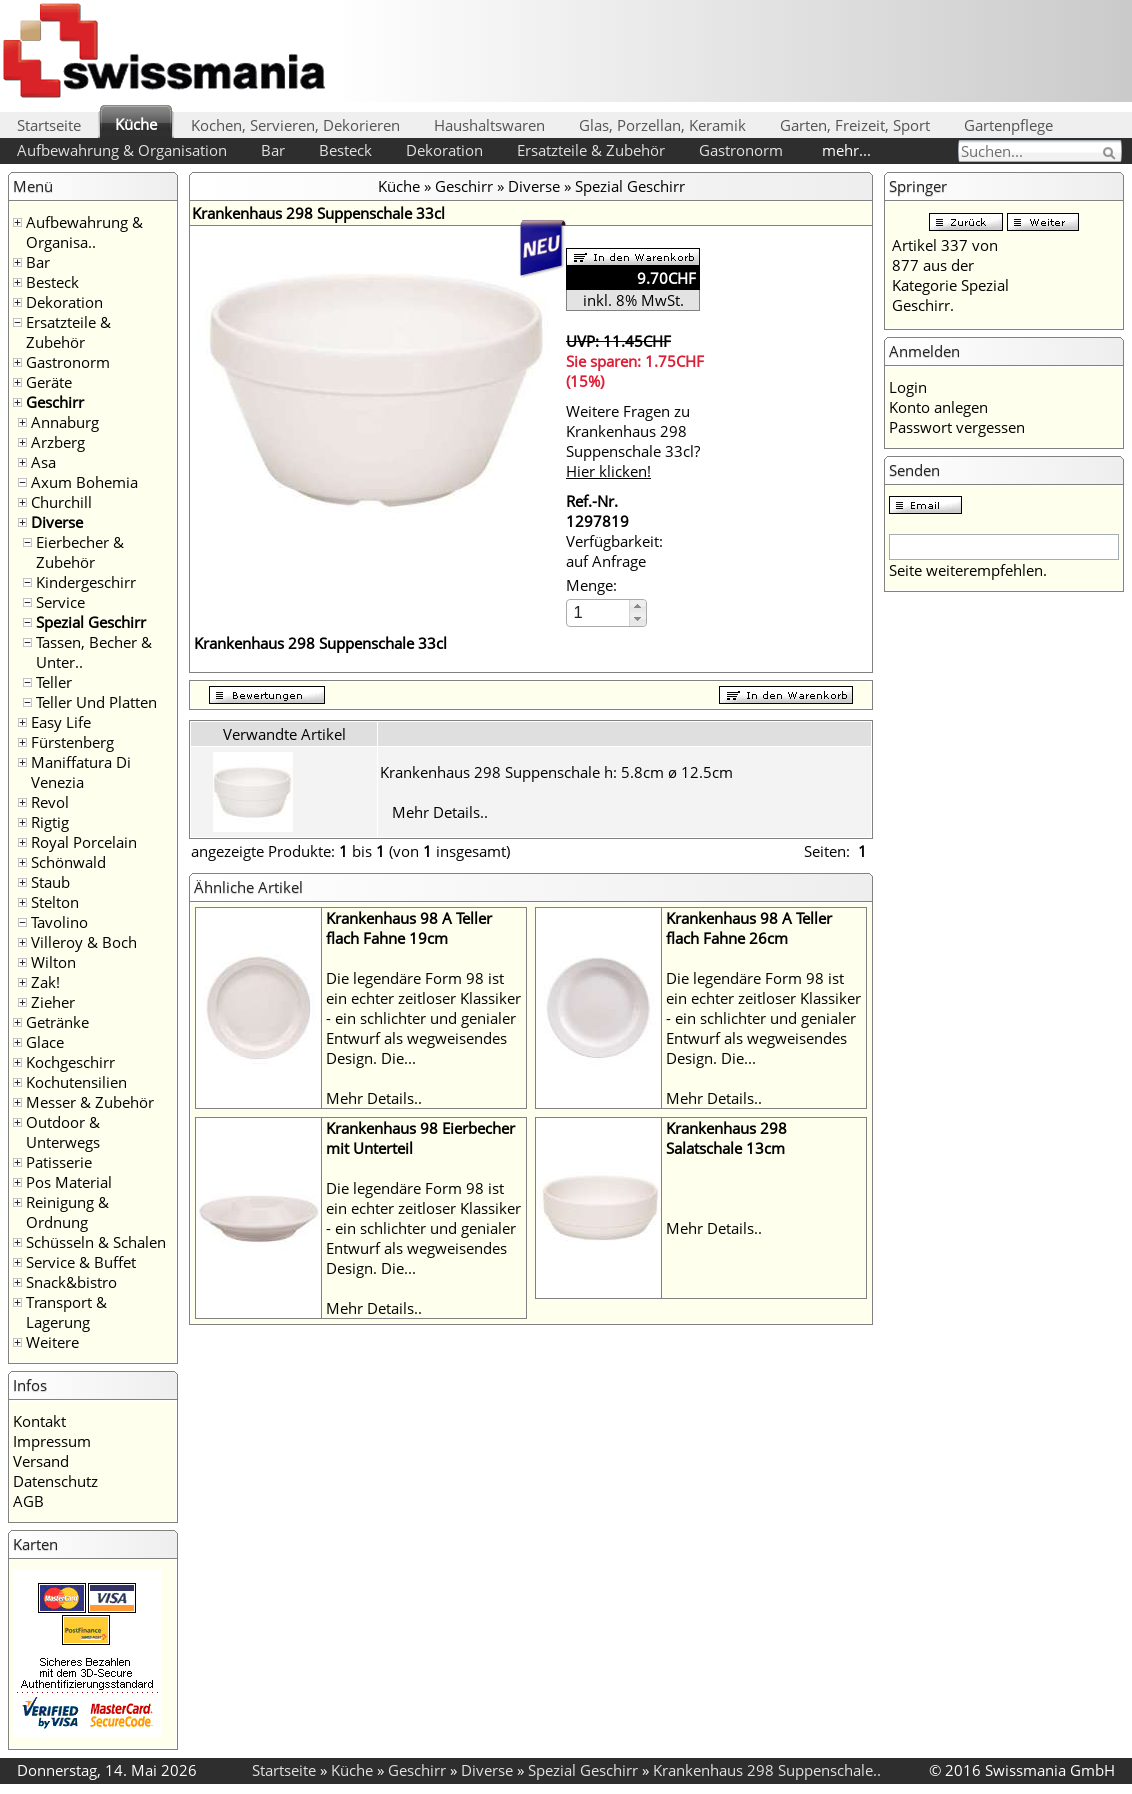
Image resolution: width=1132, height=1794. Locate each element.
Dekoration (444, 150)
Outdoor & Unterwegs (63, 1132)
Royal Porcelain (84, 842)
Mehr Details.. (440, 812)
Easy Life (61, 722)
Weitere (52, 1342)
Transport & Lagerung (66, 1312)
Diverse (57, 522)
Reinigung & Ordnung (67, 1212)
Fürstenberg (72, 742)
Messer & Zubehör (90, 1102)
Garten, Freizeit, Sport (855, 125)
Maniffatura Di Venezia (81, 772)
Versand (41, 1461)
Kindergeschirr (86, 582)
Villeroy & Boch (84, 942)
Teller (54, 682)
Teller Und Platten (96, 702)
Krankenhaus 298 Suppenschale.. (767, 1770)
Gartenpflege (1008, 125)
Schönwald (68, 862)
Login (908, 387)
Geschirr (55, 402)
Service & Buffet (81, 1262)
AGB (28, 1501)
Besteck (345, 150)
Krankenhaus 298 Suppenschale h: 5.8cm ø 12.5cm (556, 772)
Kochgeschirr (70, 1062)
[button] (637, 606)
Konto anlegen (938, 407)
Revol (50, 802)
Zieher (53, 1002)
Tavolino (59, 922)
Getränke (57, 1022)
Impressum (52, 1441)
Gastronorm (741, 150)
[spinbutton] (599, 612)
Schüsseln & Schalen (96, 1242)
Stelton (55, 902)
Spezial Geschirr (91, 622)
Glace (45, 1042)
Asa (43, 462)
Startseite (49, 125)
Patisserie (59, 1162)
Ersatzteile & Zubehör (591, 150)
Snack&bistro (71, 1282)
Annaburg (65, 422)
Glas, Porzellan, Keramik (662, 125)
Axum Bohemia (84, 482)
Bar (273, 150)
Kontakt (39, 1421)
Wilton (53, 962)
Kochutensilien (76, 1082)
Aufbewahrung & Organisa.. (84, 232)
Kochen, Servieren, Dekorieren (295, 125)
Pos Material (69, 1182)
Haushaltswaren (489, 125)
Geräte (49, 382)
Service (60, 602)
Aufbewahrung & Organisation (122, 150)
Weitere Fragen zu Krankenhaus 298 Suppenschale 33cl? (633, 441)
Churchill (61, 502)
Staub (50, 882)
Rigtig (50, 822)
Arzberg (58, 442)
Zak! (45, 982)
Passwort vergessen (957, 427)
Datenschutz (55, 1481)
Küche (136, 124)
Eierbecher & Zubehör (80, 552)
